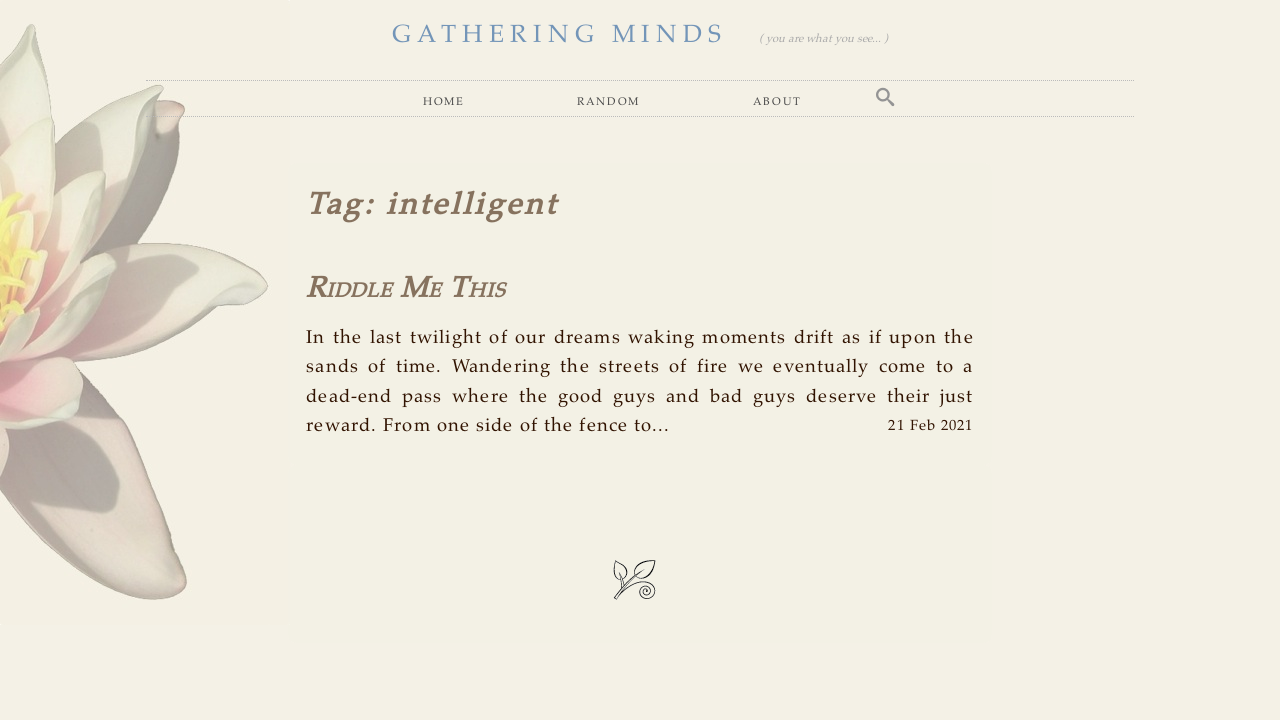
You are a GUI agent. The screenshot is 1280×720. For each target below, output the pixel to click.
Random (608, 100)
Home (443, 100)
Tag (334, 205)
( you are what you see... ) (823, 39)
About (777, 100)
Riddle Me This (405, 289)
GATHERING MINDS (559, 35)
